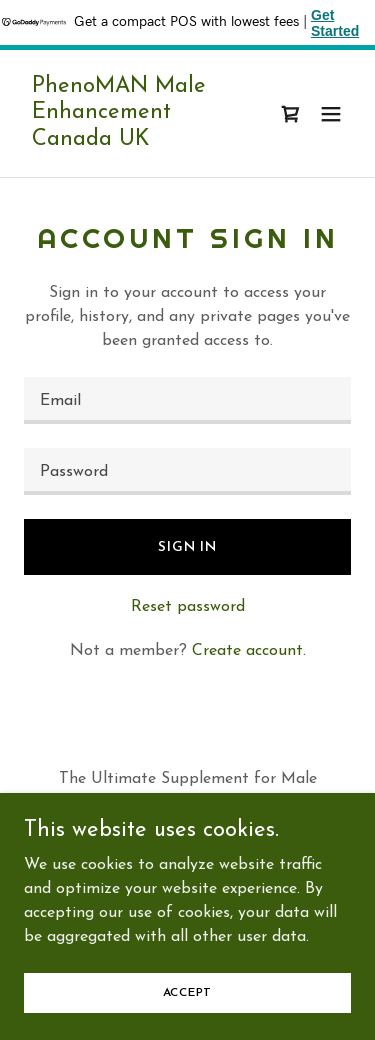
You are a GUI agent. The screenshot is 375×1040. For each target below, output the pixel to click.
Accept (188, 1020)
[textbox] (187, 400)
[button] (331, 114)
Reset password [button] (188, 607)
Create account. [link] (249, 651)
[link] (138, 141)
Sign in (187, 547)
